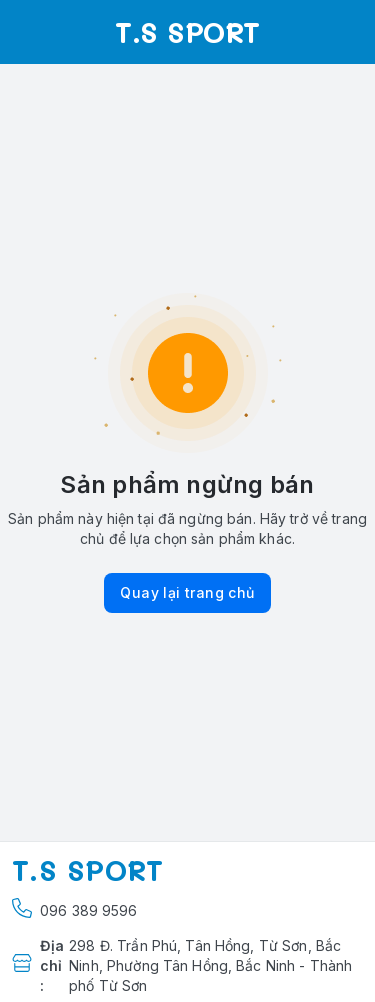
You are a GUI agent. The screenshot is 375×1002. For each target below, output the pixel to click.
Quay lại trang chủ (187, 592)
